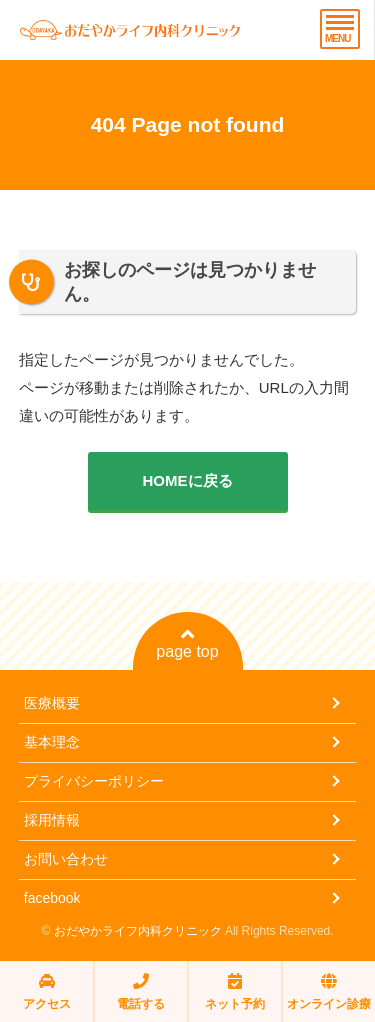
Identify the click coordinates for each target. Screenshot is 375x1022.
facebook (52, 898)
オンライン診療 (329, 991)
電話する (141, 991)
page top (187, 643)
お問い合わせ (66, 859)
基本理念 (52, 742)
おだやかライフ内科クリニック (138, 931)
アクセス (47, 991)
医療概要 (52, 703)
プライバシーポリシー (94, 781)
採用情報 (52, 820)
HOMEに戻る (188, 480)
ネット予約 (235, 991)
